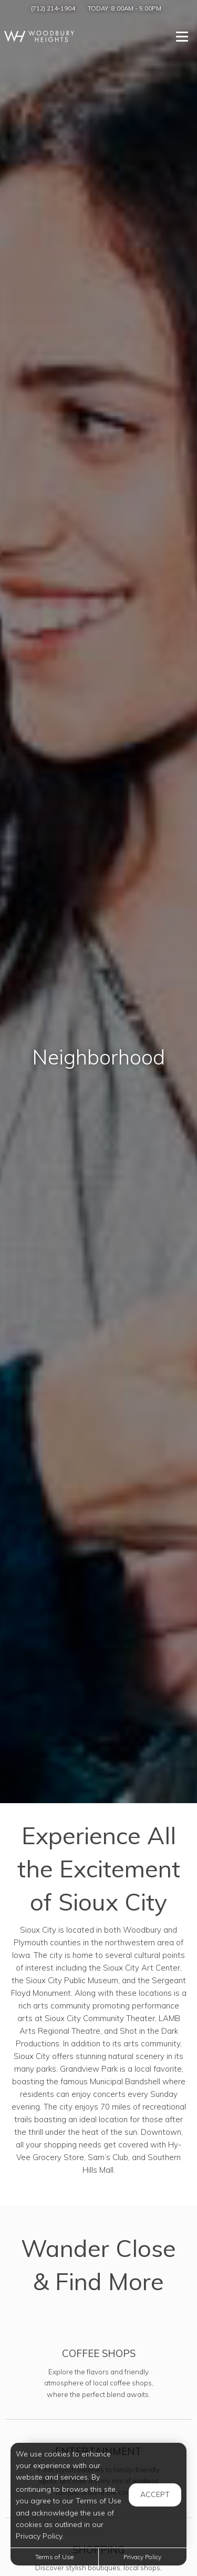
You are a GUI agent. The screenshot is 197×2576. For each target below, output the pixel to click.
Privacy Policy (142, 2557)
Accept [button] (155, 2494)
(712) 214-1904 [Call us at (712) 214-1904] (53, 8)
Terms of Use (54, 2557)
